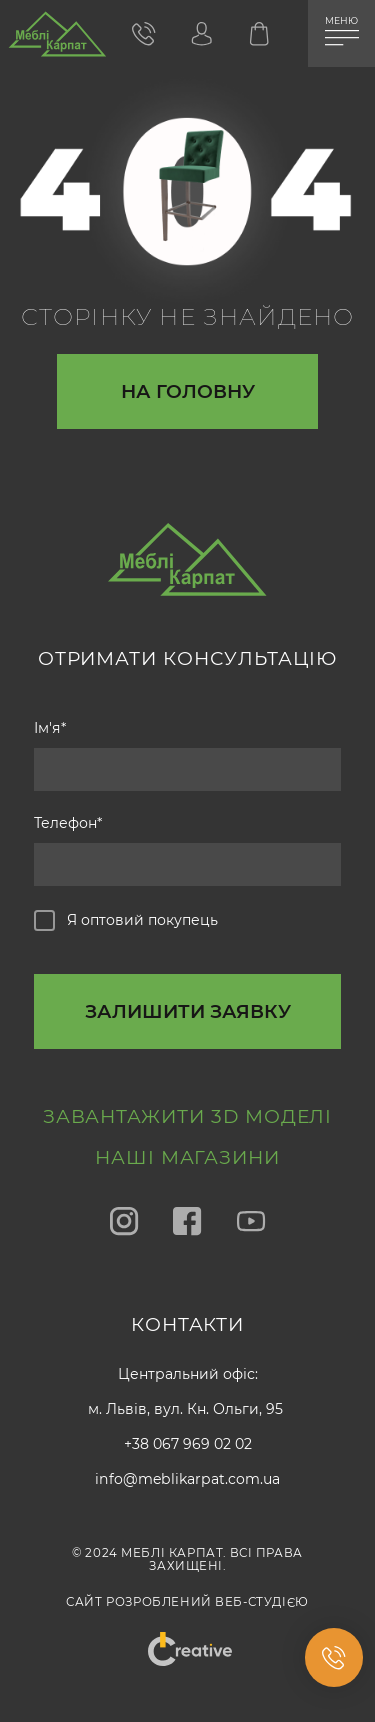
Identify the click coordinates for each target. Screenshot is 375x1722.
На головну (188, 391)
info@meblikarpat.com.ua (187, 1479)
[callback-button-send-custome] (187, 1011)
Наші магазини (187, 1157)
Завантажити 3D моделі (188, 1116)
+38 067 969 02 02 (188, 1444)
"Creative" (187, 1638)
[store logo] (57, 39)
